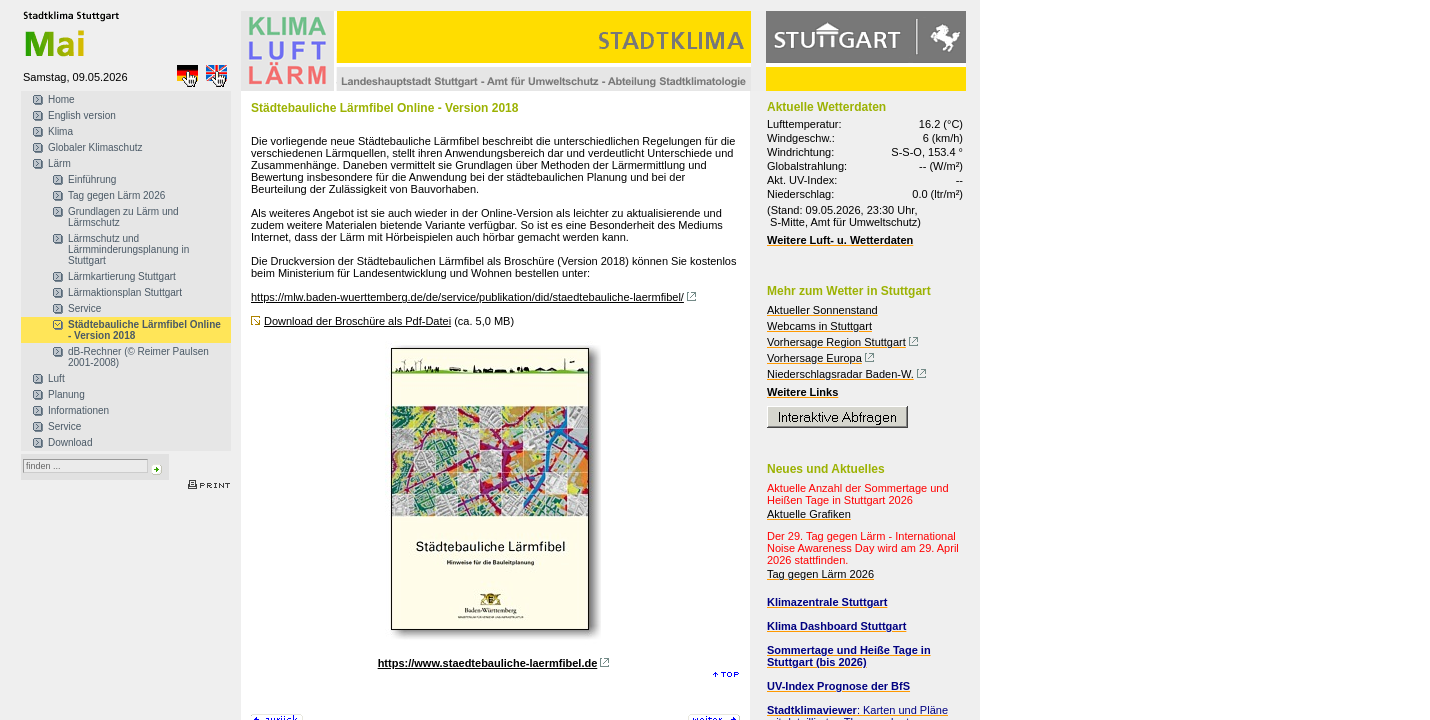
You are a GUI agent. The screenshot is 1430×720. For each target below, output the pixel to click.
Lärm (59, 163)
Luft (56, 378)
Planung (66, 394)
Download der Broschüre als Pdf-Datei (357, 321)
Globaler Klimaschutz (95, 147)
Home (61, 99)
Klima (60, 131)
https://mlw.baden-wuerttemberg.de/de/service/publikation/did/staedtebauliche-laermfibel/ (467, 297)
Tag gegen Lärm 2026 (116, 195)
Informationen (78, 410)
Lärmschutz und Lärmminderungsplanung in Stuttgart (128, 249)
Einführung (92, 179)
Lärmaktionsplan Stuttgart (125, 292)
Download (70, 442)
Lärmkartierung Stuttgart (122, 276)
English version (82, 115)
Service (84, 308)
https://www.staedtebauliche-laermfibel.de (488, 663)
